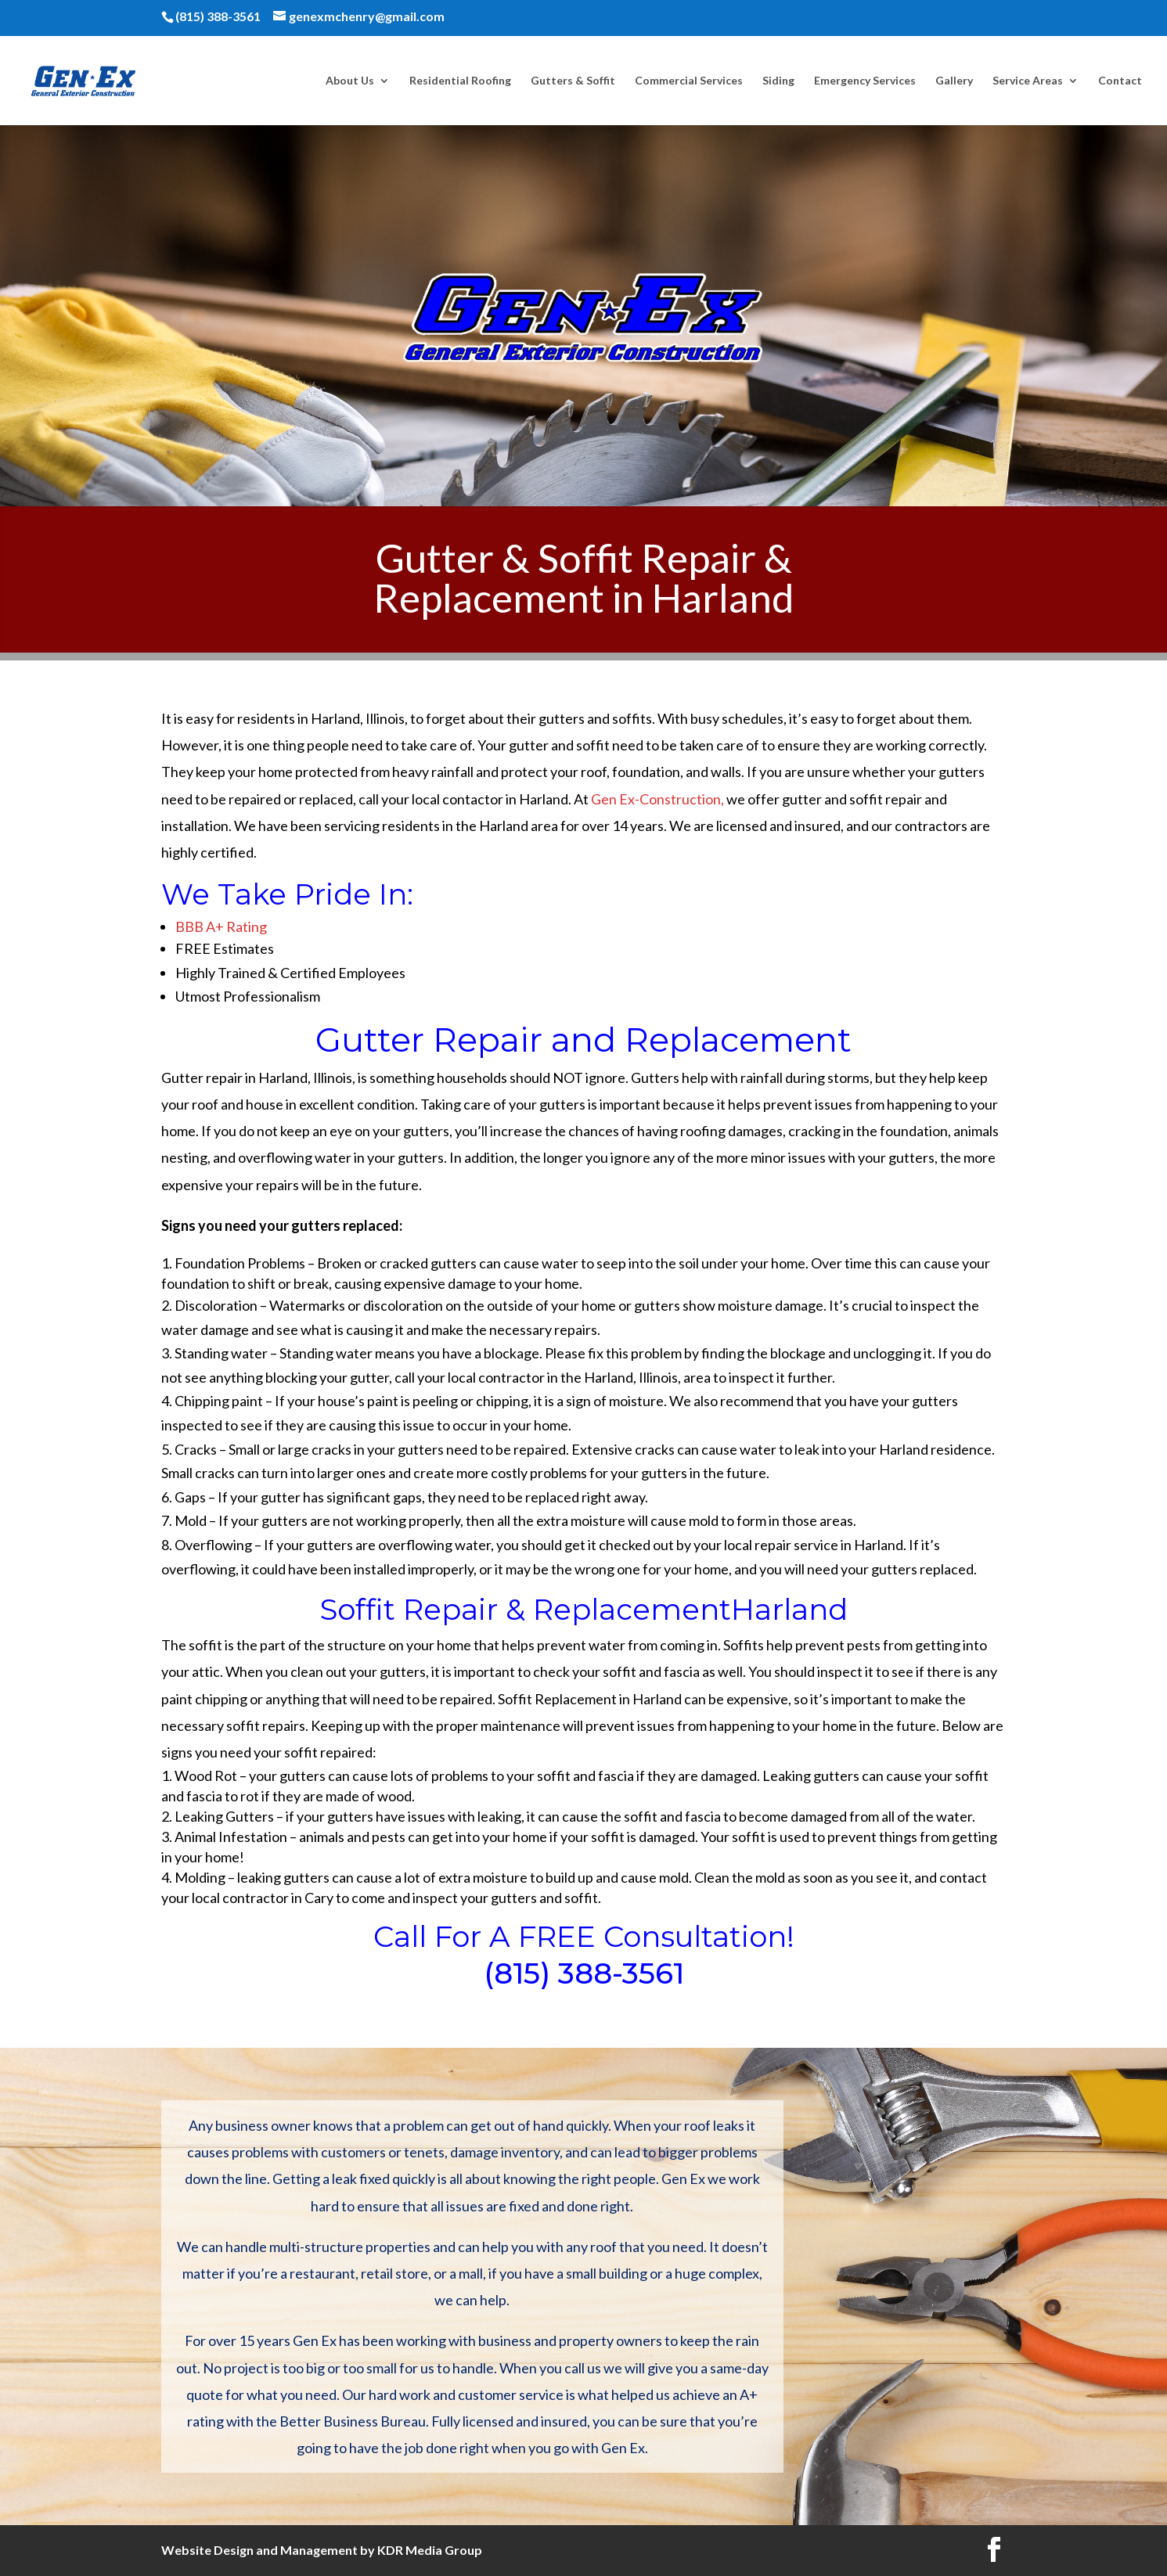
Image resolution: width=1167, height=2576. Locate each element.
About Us (350, 81)
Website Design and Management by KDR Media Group (321, 2549)
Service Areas (1027, 81)
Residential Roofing (460, 81)
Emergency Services (865, 81)
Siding (778, 81)
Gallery (954, 81)
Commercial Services (689, 81)
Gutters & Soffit (573, 81)
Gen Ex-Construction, (657, 799)
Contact (1120, 81)
